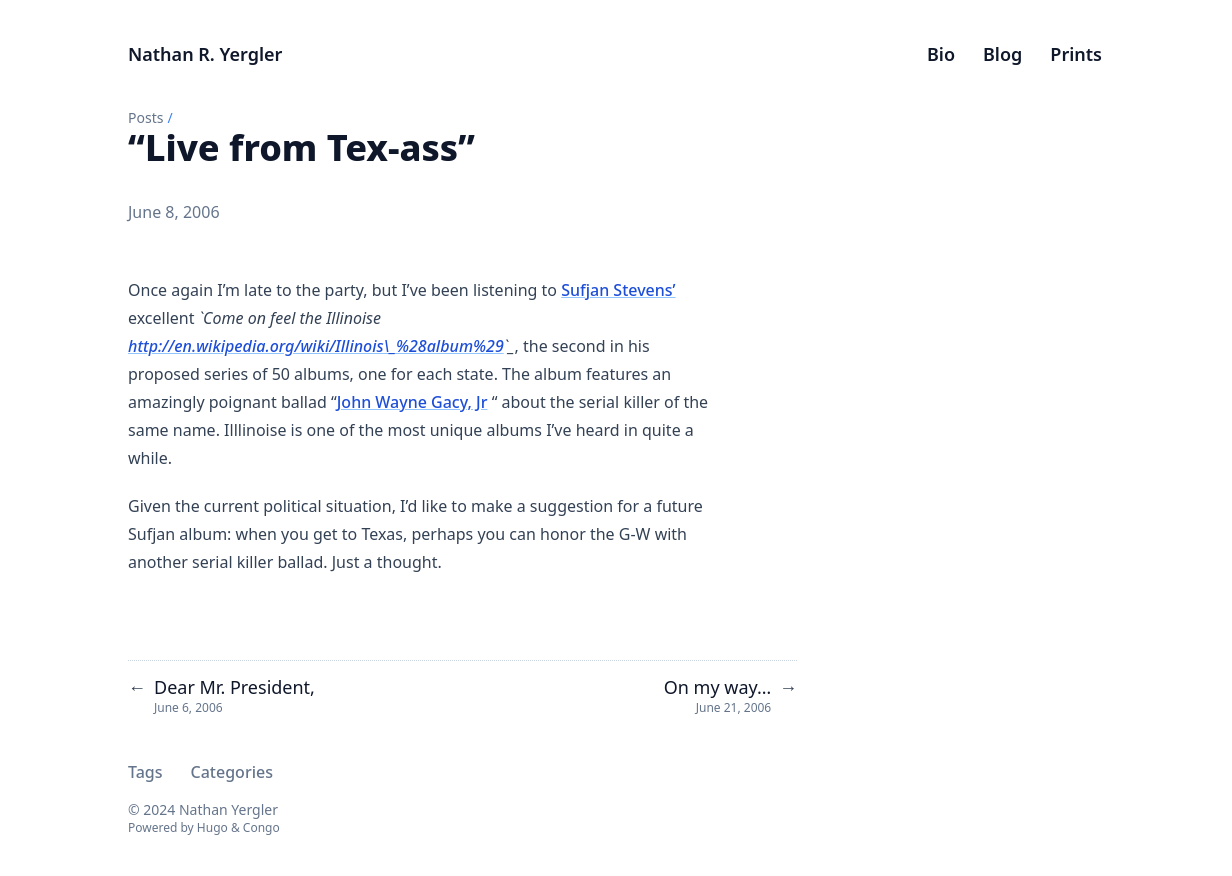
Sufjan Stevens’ (618, 290)
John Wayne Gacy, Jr (412, 402)
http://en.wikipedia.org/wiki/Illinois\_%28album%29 (316, 346)
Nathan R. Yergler (205, 54)
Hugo (212, 827)
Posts (145, 117)
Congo (261, 827)
